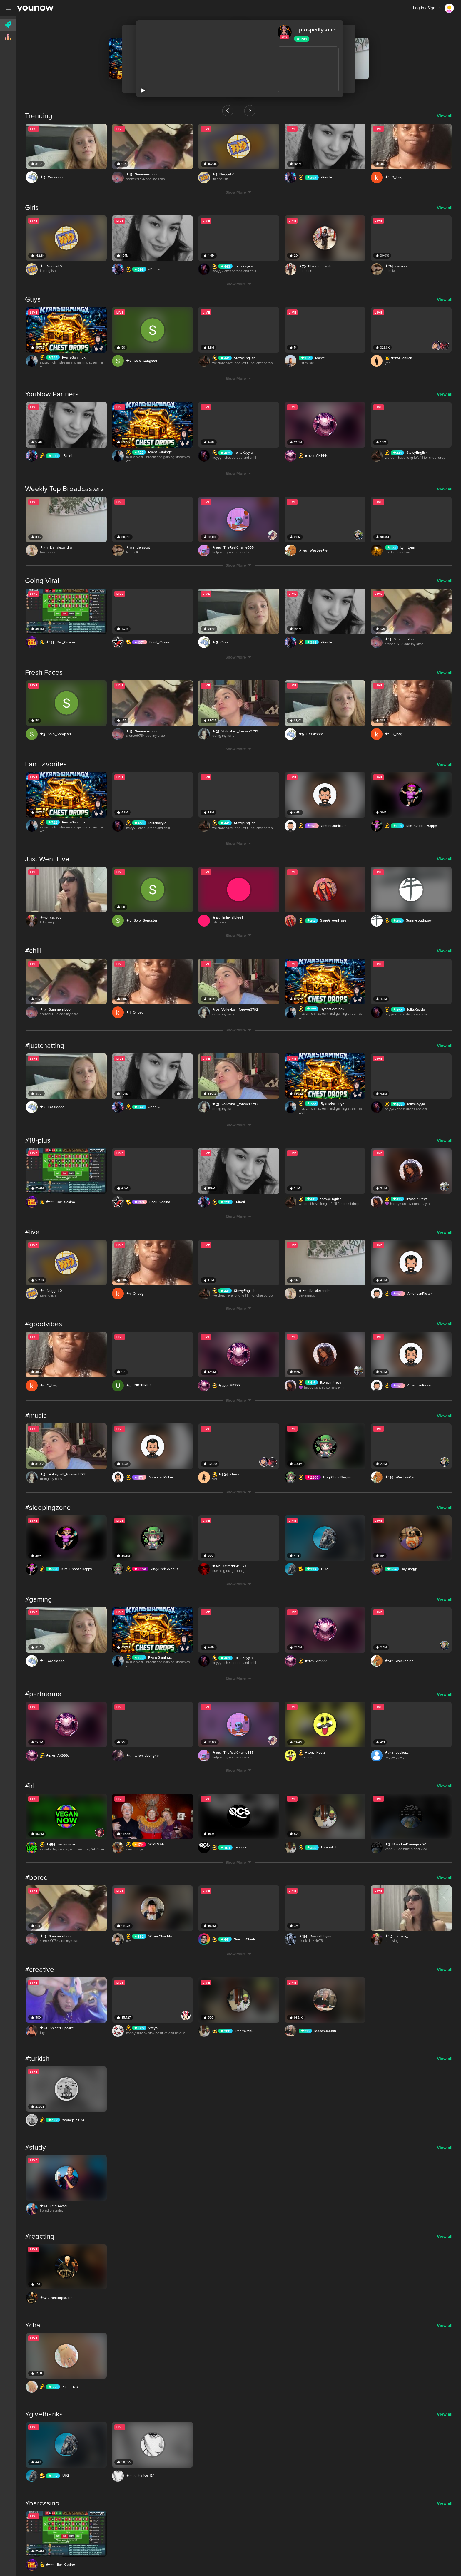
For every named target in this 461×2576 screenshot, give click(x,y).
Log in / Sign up (427, 8)
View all (444, 115)
